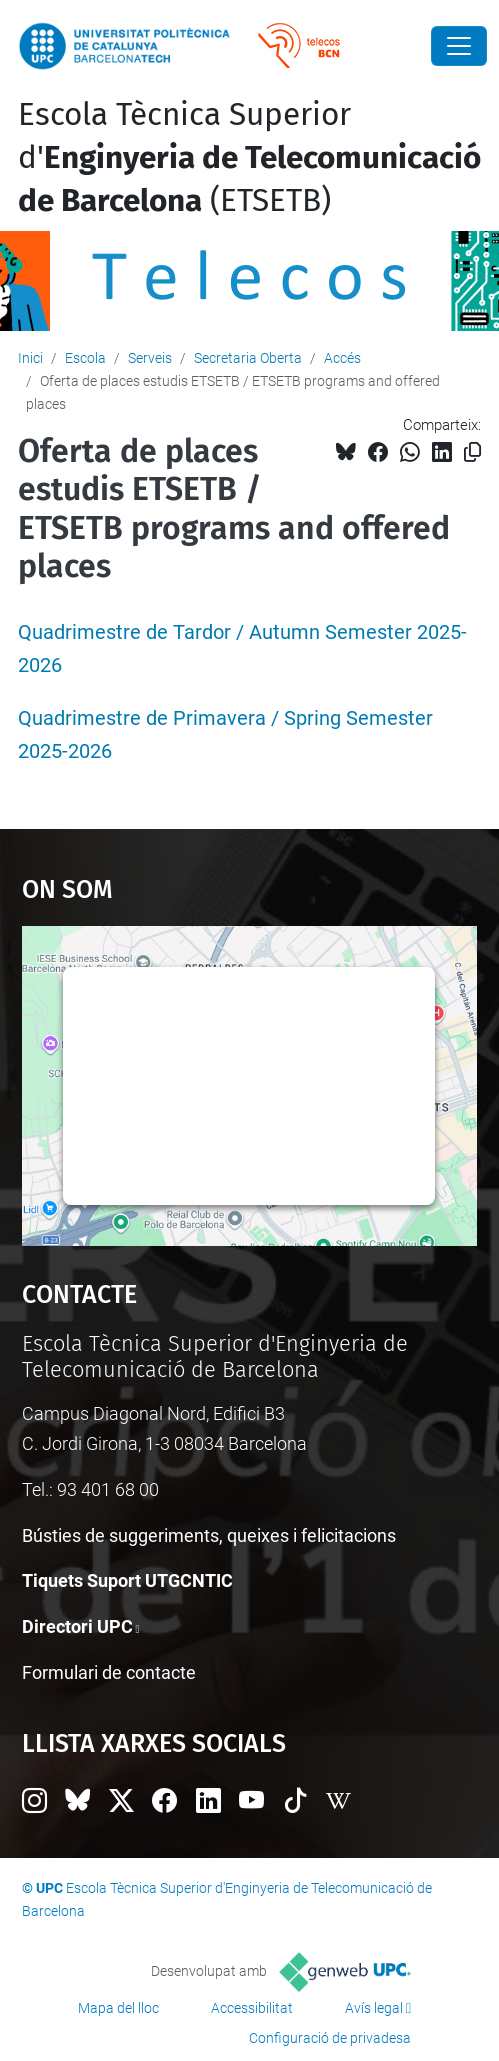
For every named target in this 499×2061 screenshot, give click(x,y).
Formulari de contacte (109, 1672)
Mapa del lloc (118, 2008)
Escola (85, 358)
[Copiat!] (472, 452)
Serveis (150, 358)
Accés (342, 358)
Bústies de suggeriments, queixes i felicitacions (209, 1535)
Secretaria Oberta (248, 358)
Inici (30, 358)
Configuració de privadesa (330, 2038)
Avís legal (374, 2008)
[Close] (459, 46)
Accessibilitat (252, 2008)
